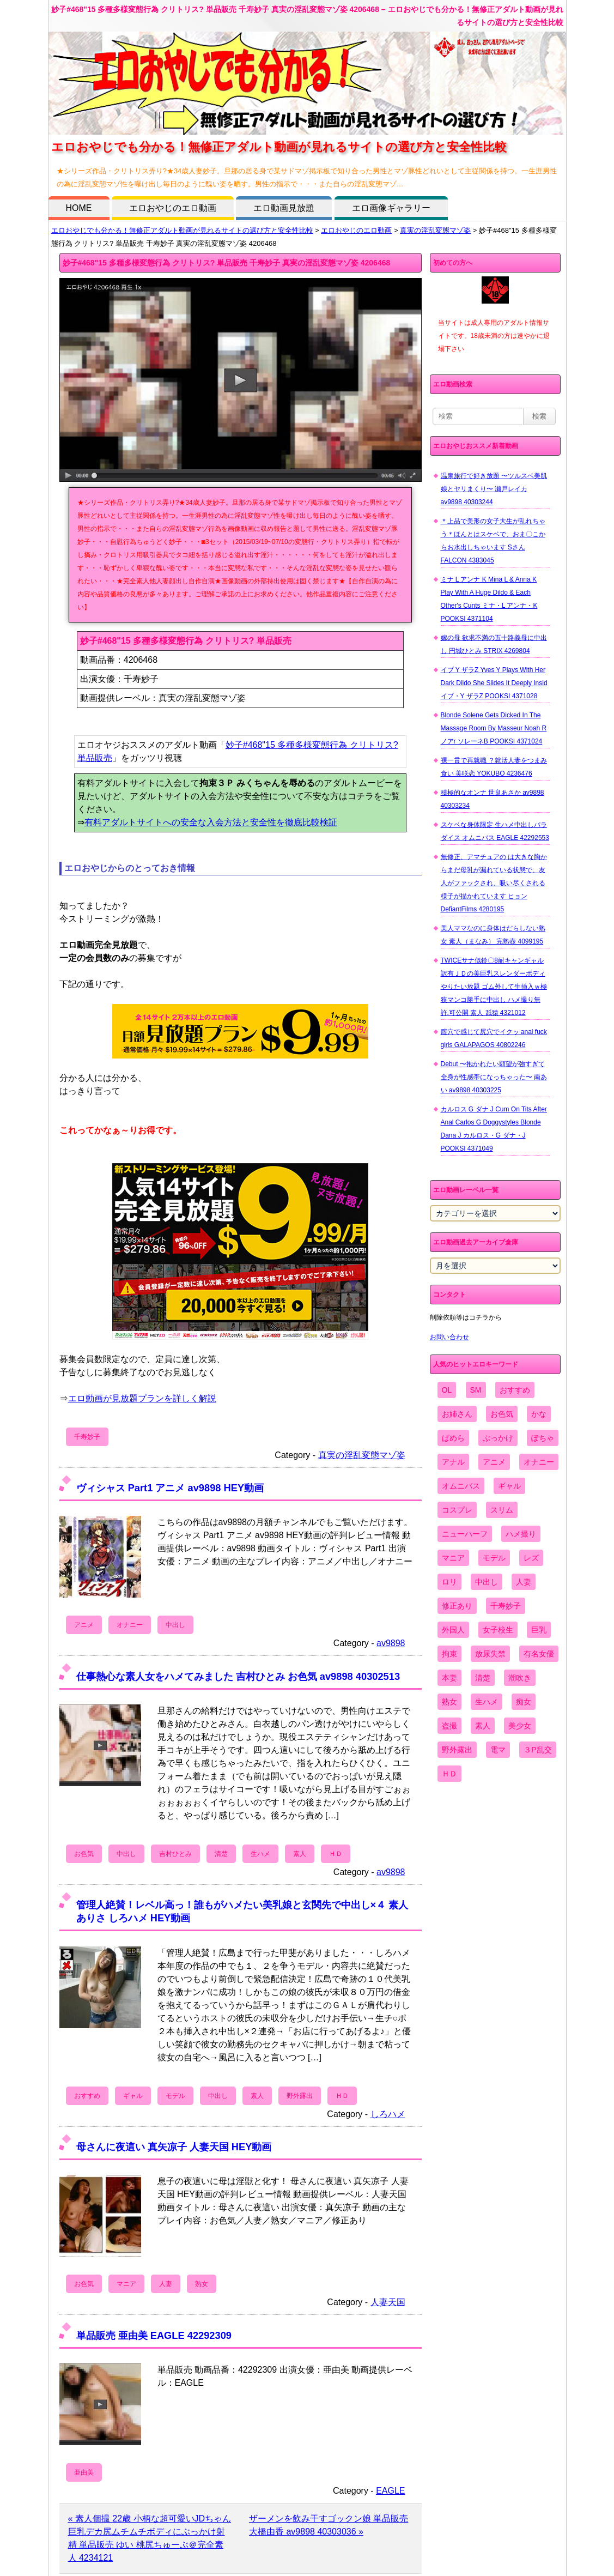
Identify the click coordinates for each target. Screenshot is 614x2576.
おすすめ (87, 2096)
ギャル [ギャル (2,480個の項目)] (509, 1485)
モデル (175, 2096)
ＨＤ (335, 1854)
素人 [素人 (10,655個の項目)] (482, 1725)
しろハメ (387, 2114)
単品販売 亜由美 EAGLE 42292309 (154, 2335)
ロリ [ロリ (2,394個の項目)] (449, 1581)
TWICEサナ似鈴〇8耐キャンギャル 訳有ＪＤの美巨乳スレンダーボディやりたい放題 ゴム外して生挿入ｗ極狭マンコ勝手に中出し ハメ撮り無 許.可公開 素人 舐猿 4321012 (494, 987)
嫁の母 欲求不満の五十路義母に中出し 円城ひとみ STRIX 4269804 (494, 644)
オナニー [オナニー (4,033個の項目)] (539, 1462)
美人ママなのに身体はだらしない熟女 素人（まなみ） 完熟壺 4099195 (493, 934)
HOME (79, 208)
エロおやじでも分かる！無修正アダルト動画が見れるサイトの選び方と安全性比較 (182, 230)
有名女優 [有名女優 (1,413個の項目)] (539, 1653)
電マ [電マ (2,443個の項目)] (498, 1749)
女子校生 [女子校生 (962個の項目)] (498, 1629)
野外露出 (300, 2096)
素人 (299, 1854)
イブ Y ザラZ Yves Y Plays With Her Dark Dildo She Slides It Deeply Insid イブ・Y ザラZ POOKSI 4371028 (494, 683)
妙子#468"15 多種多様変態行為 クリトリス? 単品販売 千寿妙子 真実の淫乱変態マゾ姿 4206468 (227, 262)
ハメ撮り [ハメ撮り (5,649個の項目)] (521, 1533)
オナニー (130, 1625)
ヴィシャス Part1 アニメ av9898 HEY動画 (170, 1487)
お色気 (84, 1854)
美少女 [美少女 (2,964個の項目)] (519, 1725)
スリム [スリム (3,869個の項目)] (501, 1509)
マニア (126, 2284)
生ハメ (260, 1854)
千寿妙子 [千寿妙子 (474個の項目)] (505, 1605)
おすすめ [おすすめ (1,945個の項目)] (515, 1390)
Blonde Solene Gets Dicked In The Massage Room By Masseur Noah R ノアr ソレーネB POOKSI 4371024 (494, 728)
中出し (175, 1625)
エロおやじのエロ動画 (172, 208)
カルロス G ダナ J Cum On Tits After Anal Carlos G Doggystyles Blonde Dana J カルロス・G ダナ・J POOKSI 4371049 (494, 1128)
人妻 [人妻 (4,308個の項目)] (523, 1581)
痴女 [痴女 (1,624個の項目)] (523, 1701)
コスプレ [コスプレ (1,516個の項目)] (457, 1509)
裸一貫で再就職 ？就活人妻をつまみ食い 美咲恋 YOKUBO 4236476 (494, 767)
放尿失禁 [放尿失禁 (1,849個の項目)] (490, 1653)
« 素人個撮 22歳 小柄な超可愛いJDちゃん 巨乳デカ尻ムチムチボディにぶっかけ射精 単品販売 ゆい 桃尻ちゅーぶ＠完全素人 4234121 (150, 2538)
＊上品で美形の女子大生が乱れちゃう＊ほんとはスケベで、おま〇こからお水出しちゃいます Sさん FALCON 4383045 (493, 540)
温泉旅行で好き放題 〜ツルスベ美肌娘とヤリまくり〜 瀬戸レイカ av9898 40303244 (494, 489)
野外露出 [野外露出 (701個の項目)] (457, 1749)
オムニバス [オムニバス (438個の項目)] (461, 1485)
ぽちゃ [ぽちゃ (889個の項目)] (542, 1438)
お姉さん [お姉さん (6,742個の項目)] (457, 1414)
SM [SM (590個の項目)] (476, 1390)
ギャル (133, 2096)
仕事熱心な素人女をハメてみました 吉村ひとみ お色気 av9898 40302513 (238, 1676)
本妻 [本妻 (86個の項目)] (449, 1677)
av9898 (390, 1643)
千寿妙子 (87, 1437)
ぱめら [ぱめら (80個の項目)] (453, 1438)
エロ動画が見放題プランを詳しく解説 (142, 1398)
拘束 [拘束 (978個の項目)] (449, 1653)
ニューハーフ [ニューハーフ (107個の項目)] (465, 1533)
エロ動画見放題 (283, 208)
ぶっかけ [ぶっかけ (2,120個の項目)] (498, 1438)
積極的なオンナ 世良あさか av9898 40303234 (492, 799)
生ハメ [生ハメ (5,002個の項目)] (486, 1701)
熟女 (201, 2284)
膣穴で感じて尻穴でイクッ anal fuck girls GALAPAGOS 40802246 (494, 1038)
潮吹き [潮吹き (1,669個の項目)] (519, 1677)
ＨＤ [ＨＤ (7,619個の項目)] (449, 1773)
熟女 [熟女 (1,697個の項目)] (449, 1701)
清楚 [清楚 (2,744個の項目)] (482, 1677)
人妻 (165, 2284)
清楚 (221, 1854)
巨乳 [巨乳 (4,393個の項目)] (538, 1629)
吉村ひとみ (175, 1854)
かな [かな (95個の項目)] (538, 1414)
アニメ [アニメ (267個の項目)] (494, 1462)
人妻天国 (387, 2302)
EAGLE (390, 2490)
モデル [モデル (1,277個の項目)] (494, 1557)
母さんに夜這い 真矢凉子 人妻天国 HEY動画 (174, 2146)
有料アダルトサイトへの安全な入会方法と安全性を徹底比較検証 (210, 822)
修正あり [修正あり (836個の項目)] (457, 1605)
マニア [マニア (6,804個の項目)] (453, 1557)
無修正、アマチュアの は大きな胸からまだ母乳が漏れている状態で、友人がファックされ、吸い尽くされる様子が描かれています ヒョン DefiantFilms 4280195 (494, 883)
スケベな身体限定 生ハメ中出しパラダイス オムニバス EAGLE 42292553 (495, 831)
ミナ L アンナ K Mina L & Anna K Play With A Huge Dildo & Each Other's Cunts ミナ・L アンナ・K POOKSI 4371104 (489, 599)
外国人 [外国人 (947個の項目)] (453, 1629)
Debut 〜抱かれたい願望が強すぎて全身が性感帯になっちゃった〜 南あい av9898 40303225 (494, 1077)
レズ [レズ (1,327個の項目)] (531, 1557)
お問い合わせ (449, 1337)
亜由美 (84, 2472)
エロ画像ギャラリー (391, 208)
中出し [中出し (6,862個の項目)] (486, 1581)
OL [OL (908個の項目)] (447, 1390)
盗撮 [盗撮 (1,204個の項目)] (449, 1725)
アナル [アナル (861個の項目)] (453, 1462)
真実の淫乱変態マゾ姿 (435, 230)
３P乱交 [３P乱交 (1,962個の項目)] (537, 1749)
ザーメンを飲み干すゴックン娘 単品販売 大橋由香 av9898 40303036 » (328, 2525)
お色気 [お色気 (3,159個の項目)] (501, 1414)
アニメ (84, 1625)
